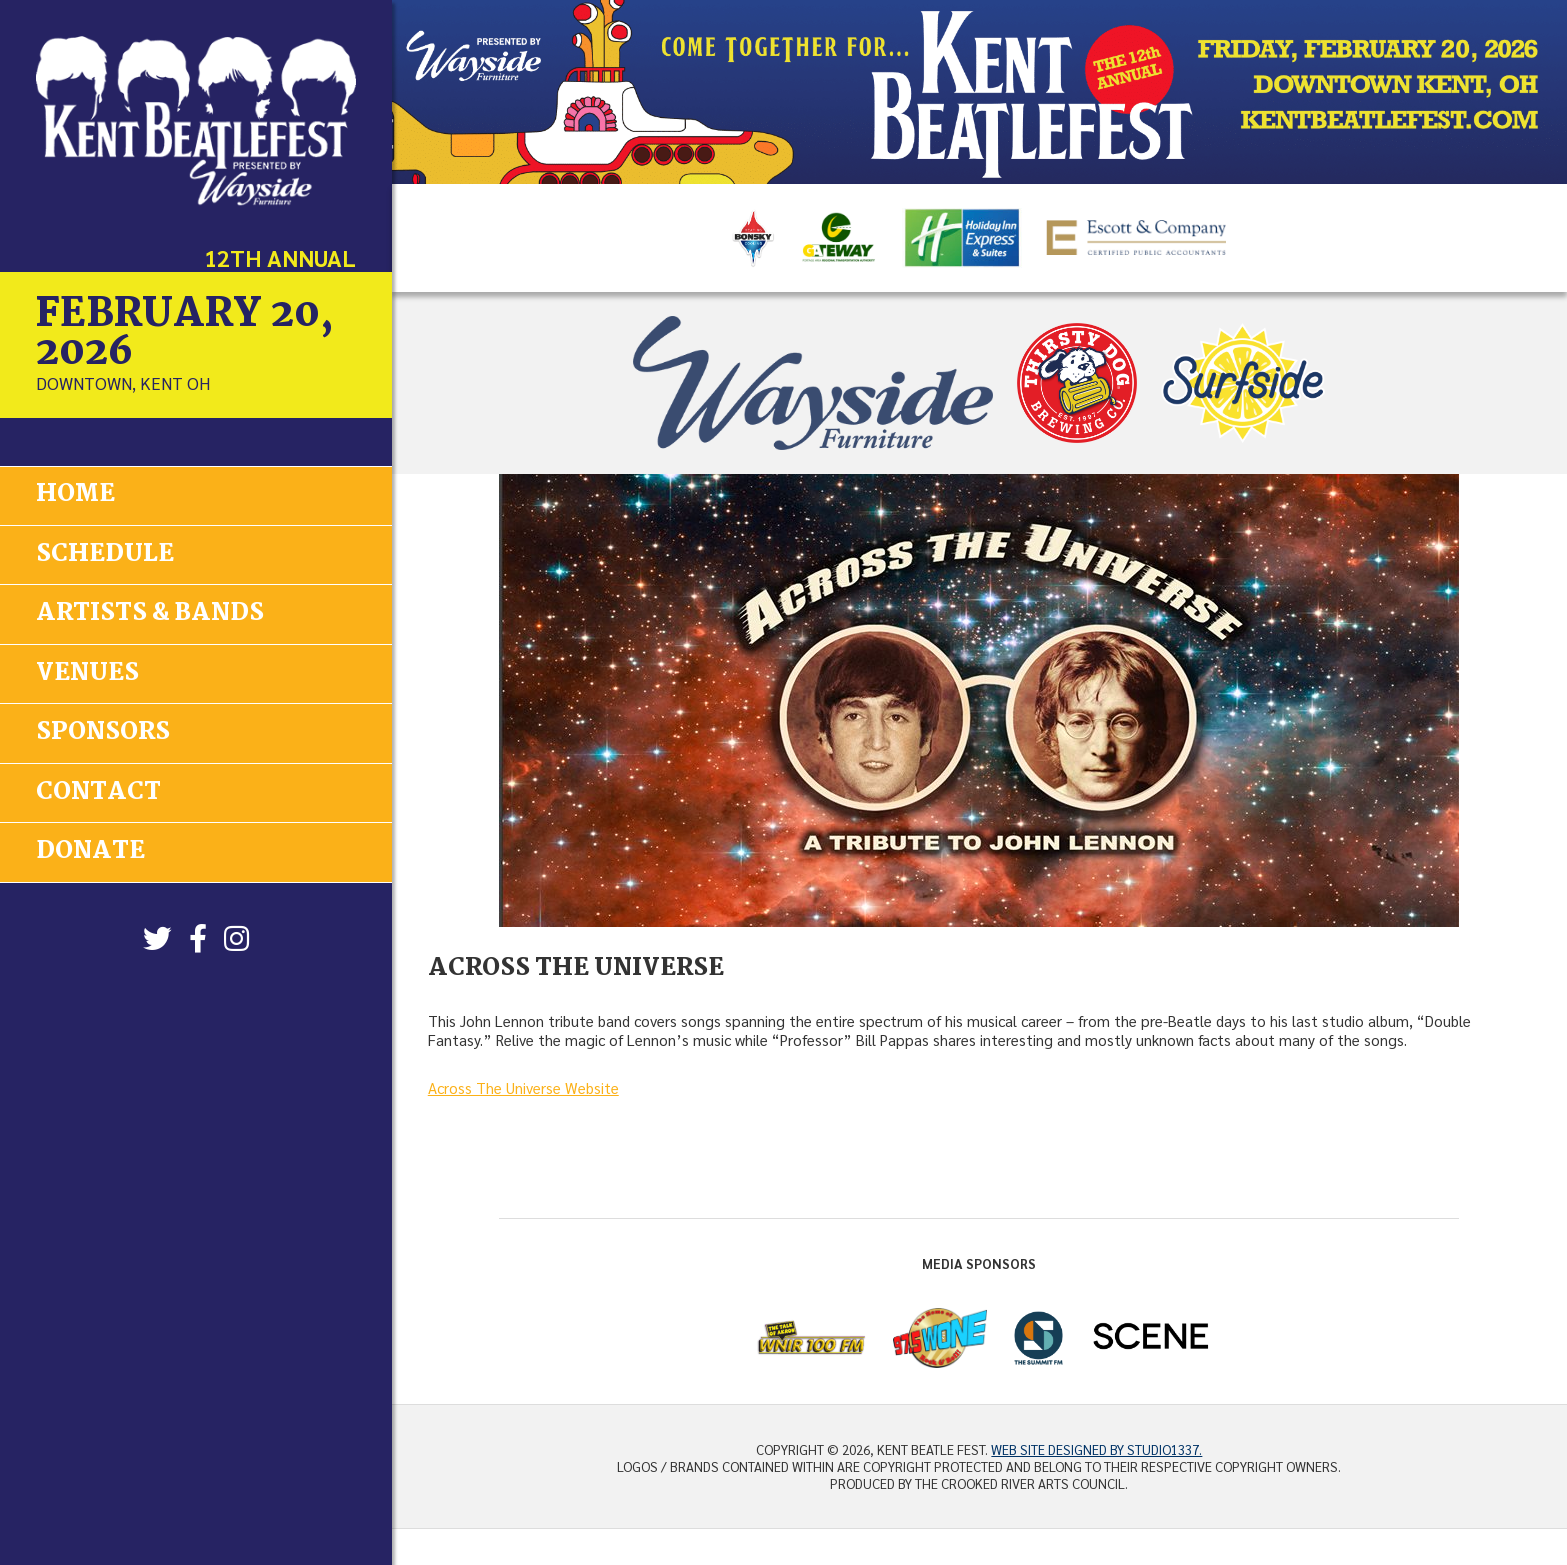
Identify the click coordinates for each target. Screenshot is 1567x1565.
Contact (98, 790)
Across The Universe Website (523, 1088)
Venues (87, 672)
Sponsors (103, 731)
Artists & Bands (150, 613)
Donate (90, 849)
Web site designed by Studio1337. (1096, 1449)
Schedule (105, 553)
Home (75, 494)
